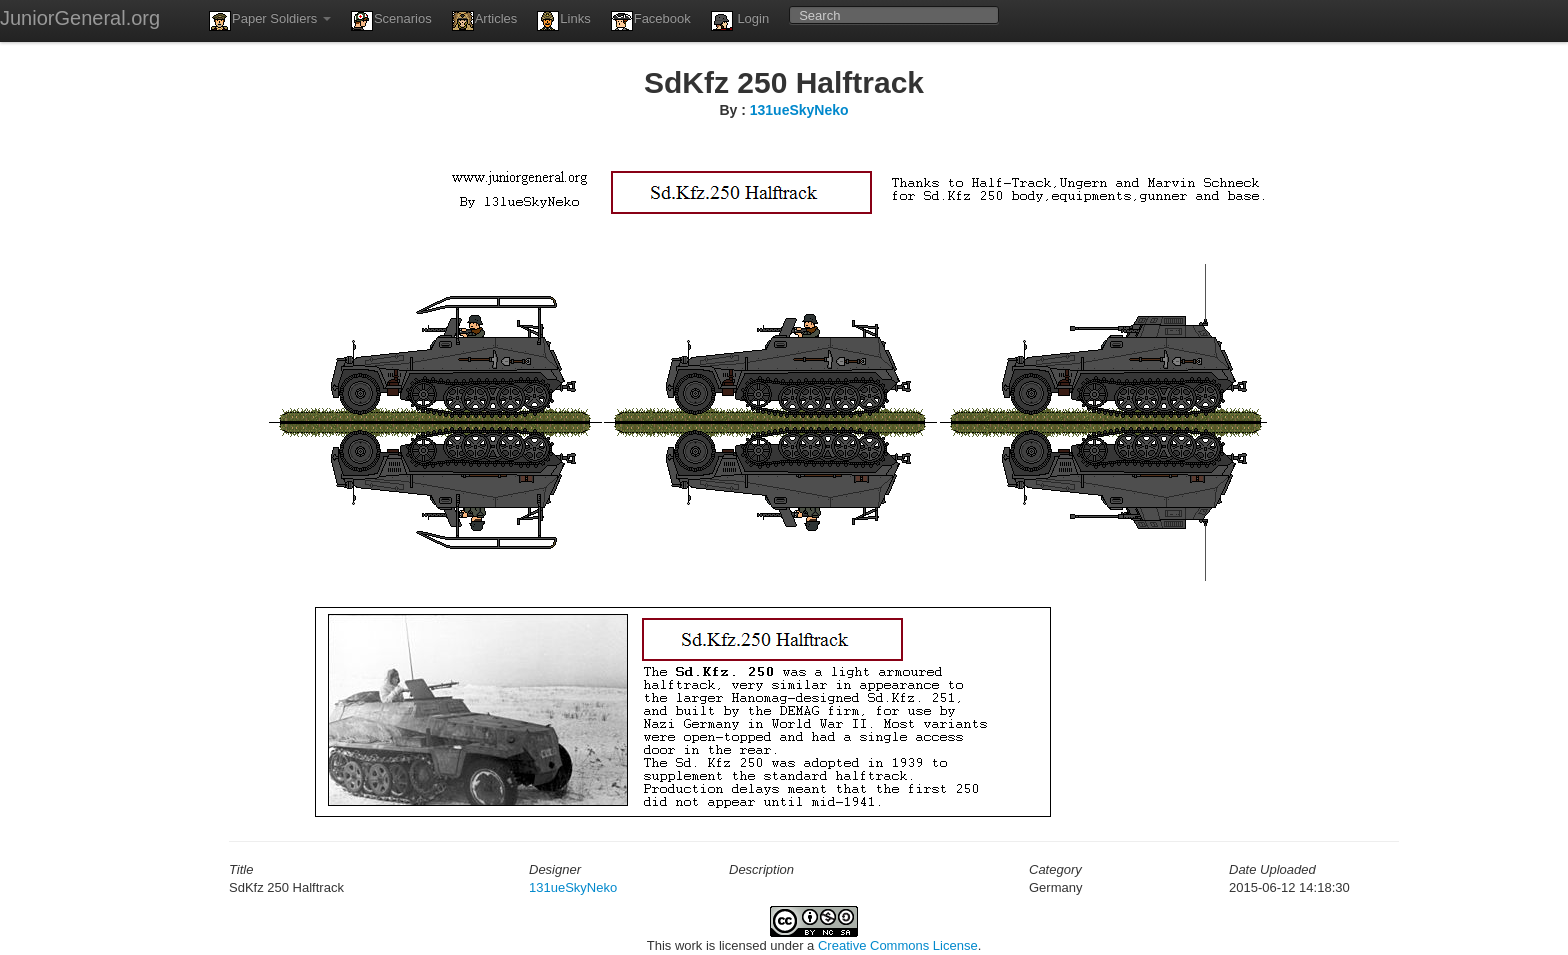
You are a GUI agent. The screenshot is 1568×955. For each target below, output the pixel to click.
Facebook (651, 21)
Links (563, 21)
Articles (485, 21)
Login (740, 21)
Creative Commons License (898, 945)
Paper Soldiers (270, 21)
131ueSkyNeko (799, 110)
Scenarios (391, 21)
